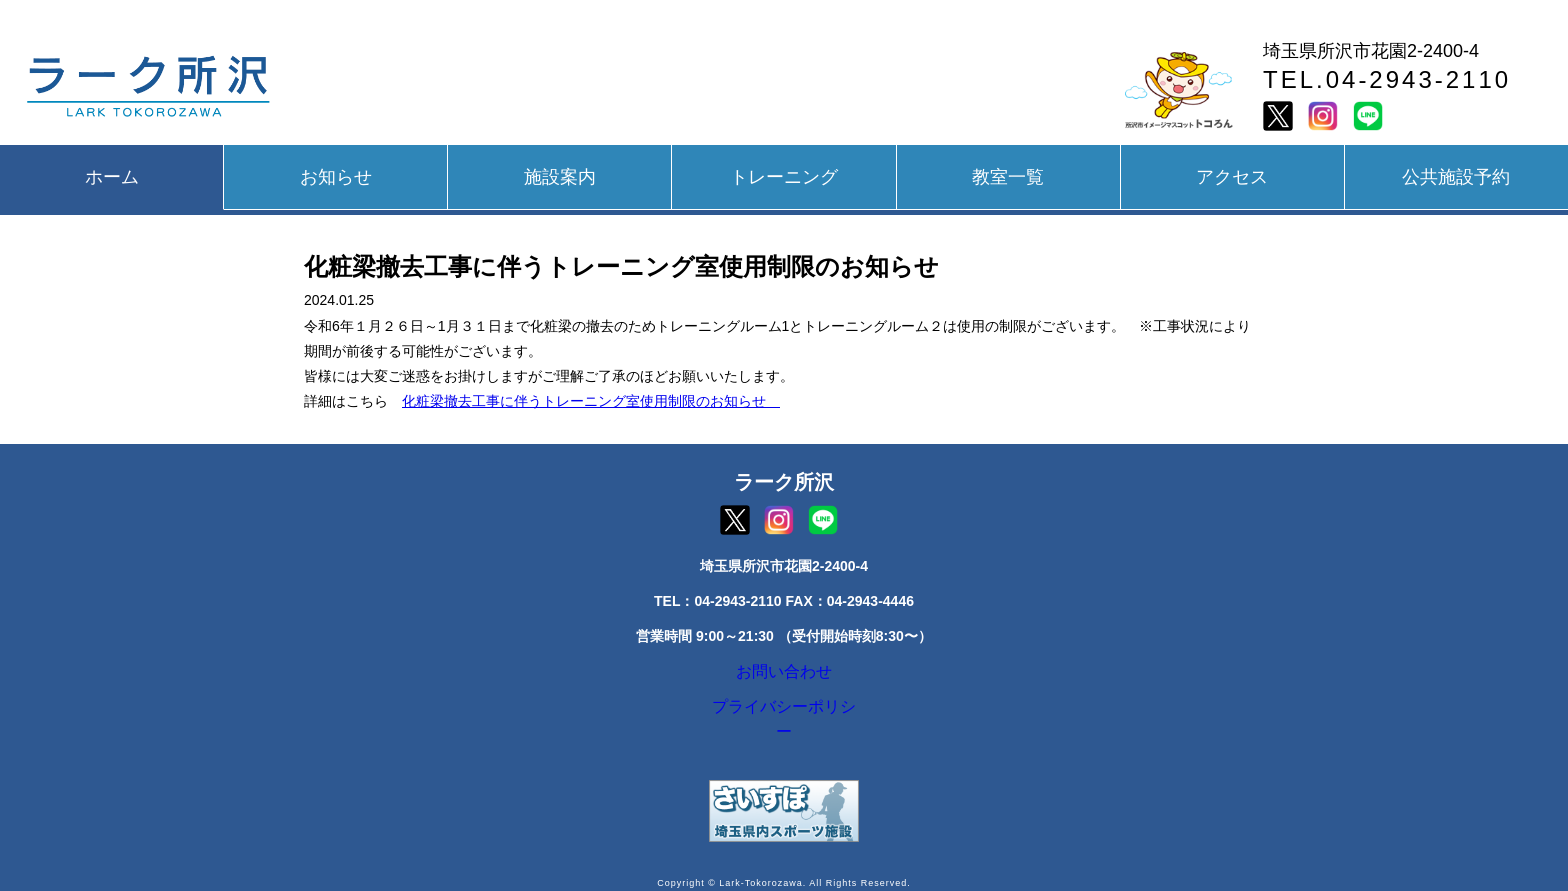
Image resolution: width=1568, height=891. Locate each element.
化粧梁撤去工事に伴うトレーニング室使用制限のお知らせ (591, 401)
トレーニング (784, 177)
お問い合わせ (784, 676)
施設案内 (560, 177)
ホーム (112, 177)
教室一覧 (1008, 177)
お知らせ (336, 177)
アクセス (1232, 177)
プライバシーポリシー (784, 721)
